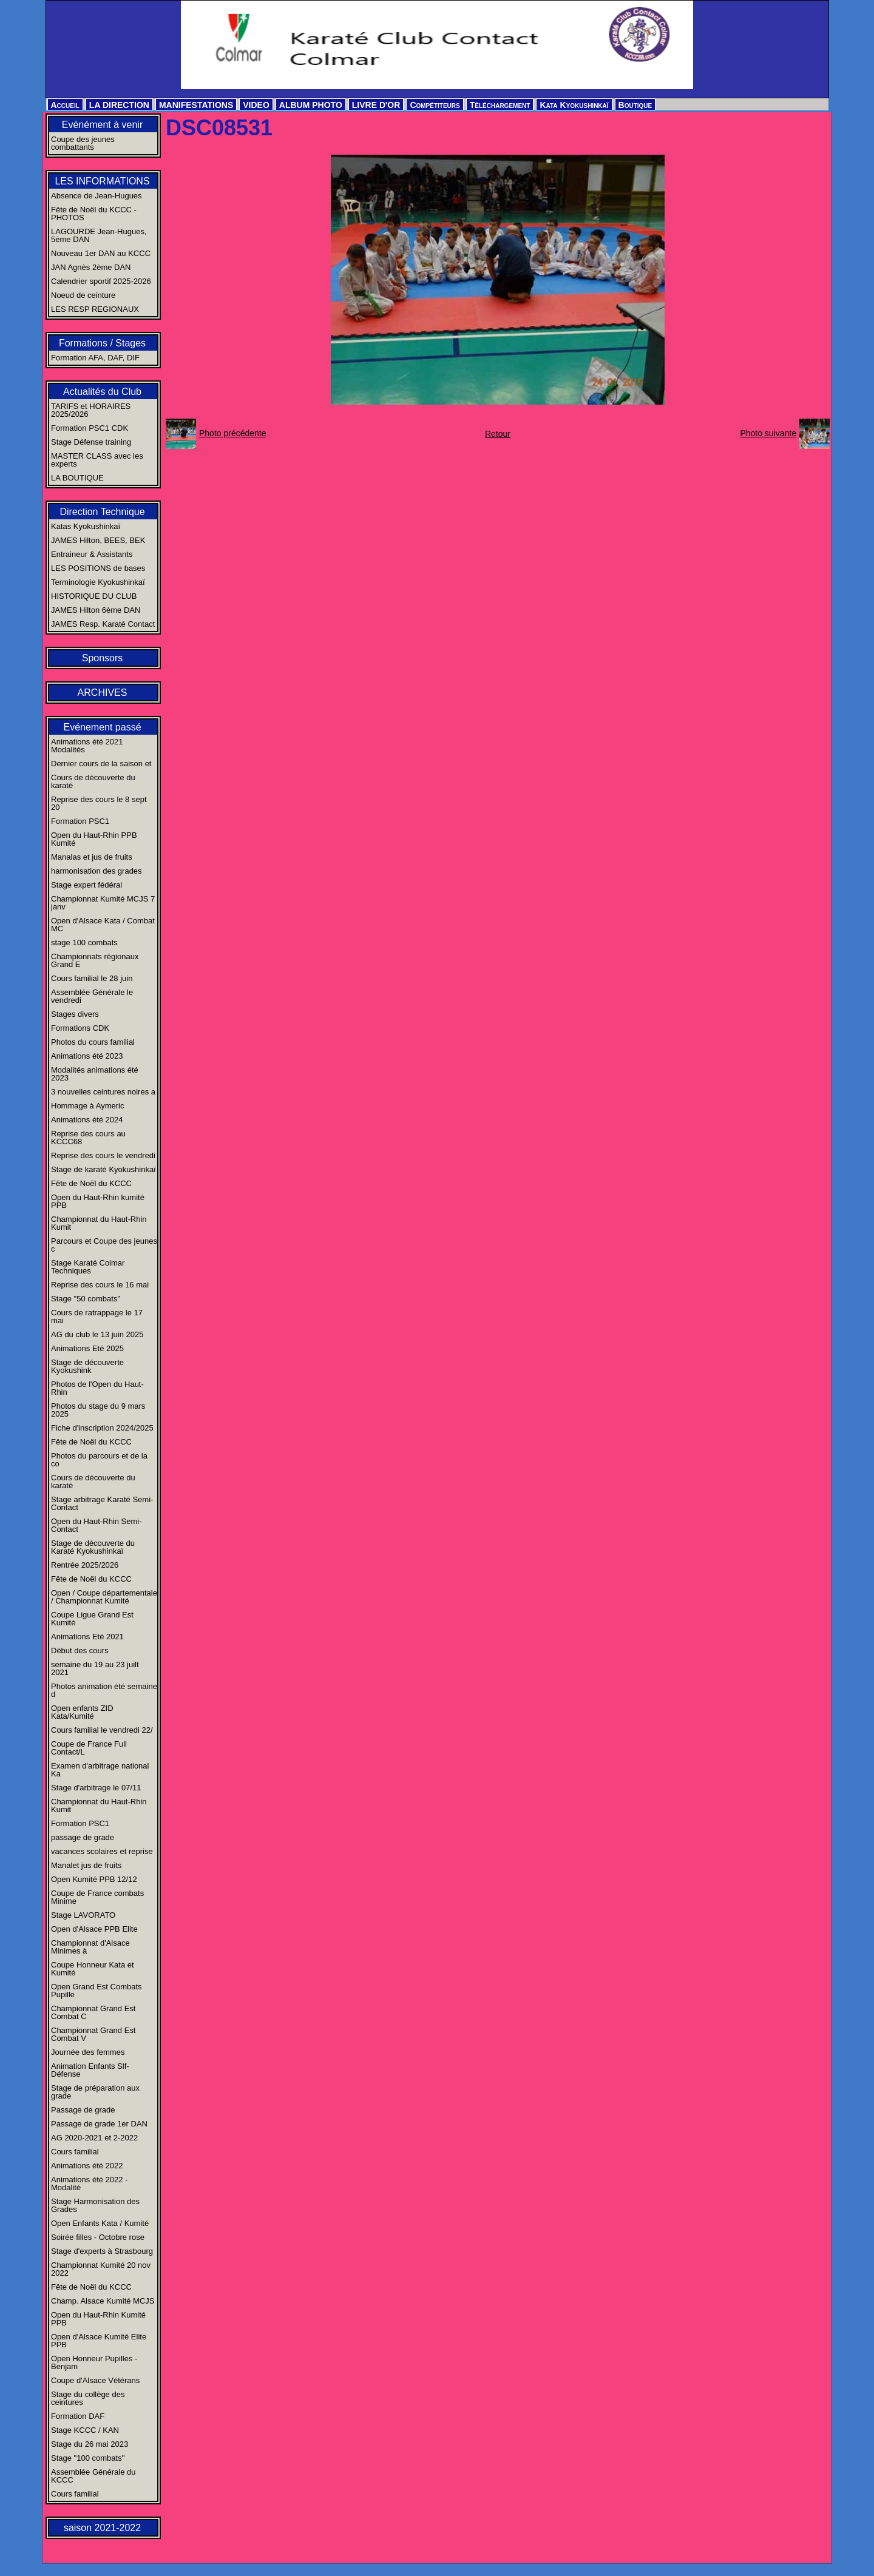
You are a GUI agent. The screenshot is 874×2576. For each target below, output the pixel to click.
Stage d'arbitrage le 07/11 (96, 1787)
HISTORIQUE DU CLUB (94, 596)
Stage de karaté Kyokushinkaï (103, 1169)
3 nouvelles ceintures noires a (103, 1091)
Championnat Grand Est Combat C (93, 2012)
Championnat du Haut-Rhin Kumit (99, 1223)
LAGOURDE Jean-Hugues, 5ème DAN (99, 235)
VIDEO (256, 105)
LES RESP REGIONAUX (95, 309)
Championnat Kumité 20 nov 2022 (101, 2269)
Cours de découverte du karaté (93, 781)
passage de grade (82, 1837)
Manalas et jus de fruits (91, 856)
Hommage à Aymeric (87, 1105)
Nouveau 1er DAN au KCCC (101, 253)
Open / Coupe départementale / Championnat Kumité (104, 1596)
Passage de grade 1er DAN (99, 2123)
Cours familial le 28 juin (91, 978)
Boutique (635, 105)
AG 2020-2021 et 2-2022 (94, 2137)
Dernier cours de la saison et (101, 763)
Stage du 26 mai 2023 (89, 2444)
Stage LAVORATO (83, 1915)
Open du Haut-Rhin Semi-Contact (96, 1525)
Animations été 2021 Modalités (87, 745)
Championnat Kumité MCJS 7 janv (103, 902)
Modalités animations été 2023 (94, 1073)
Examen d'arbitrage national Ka (100, 1769)
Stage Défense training (91, 442)
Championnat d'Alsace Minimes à (90, 1946)
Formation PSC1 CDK (89, 428)
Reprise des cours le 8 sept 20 (99, 803)
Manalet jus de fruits (86, 1865)
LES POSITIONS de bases (98, 568)
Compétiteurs (434, 105)
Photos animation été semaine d (104, 1690)
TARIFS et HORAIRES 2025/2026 (90, 410)
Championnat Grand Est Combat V (93, 2034)
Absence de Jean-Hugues (96, 195)
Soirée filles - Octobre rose (97, 2237)
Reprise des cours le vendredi (103, 1155)
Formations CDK (80, 1028)
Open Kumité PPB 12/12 (94, 1879)
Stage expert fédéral (86, 884)
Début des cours (80, 1650)
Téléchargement (500, 105)
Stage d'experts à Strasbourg (102, 2251)
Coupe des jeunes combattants (83, 143)
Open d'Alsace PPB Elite (94, 1929)
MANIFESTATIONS (196, 105)
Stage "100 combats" (87, 2458)
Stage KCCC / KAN (85, 2430)
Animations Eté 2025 (87, 1348)
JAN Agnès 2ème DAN (91, 267)
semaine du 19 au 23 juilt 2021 (95, 1668)
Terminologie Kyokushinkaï (98, 582)
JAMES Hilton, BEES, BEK (98, 540)
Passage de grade (83, 2109)
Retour (497, 434)
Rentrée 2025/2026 (84, 1565)
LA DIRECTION (119, 105)
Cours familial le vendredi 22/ (102, 1730)
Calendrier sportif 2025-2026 (101, 281)
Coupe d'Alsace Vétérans (95, 2380)
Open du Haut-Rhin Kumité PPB (98, 2318)
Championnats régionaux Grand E (95, 960)
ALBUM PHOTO (310, 105)
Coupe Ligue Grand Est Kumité (92, 1618)
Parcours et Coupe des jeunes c (104, 1244)
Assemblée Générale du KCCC (93, 2475)
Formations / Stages (102, 343)
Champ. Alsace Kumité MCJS (103, 2300)
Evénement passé (102, 727)
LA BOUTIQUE (77, 477)
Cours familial (75, 2151)
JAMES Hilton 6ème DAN (95, 610)
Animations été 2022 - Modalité (89, 2183)
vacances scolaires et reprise (102, 1851)
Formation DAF (77, 2416)
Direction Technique (101, 512)
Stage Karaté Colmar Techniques (87, 1266)
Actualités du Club (102, 391)
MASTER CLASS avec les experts (97, 459)
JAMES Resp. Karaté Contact (103, 624)
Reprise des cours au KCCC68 (88, 1137)
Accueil (65, 105)
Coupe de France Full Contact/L (89, 1747)
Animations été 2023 (87, 1055)
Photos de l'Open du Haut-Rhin (97, 1388)
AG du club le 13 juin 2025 (97, 1334)
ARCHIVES (102, 692)
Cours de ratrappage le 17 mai (97, 1316)
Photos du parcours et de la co (99, 1459)
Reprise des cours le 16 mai (100, 1284)
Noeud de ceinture (83, 295)
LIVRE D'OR (376, 105)
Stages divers (75, 1014)
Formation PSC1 (80, 821)
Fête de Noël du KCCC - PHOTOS (94, 213)
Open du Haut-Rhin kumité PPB (97, 1201)
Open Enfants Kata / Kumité (100, 2223)
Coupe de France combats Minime (97, 1897)
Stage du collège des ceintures (87, 2398)
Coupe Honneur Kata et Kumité (92, 1968)
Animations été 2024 (87, 1119)
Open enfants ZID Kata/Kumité (82, 1712)
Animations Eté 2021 (87, 1636)
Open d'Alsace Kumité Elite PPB (98, 2340)
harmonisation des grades (96, 870)
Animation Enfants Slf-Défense (90, 2070)
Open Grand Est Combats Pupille (96, 1990)
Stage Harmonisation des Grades (95, 2205)
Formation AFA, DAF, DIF (95, 357)
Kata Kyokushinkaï (574, 105)
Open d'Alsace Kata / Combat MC (103, 924)
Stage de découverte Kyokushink (87, 1366)
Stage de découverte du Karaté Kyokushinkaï (93, 1547)
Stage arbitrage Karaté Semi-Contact (102, 1503)
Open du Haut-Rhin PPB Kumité (94, 839)
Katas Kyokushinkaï (85, 526)
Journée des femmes (87, 2052)
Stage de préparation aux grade (95, 2091)
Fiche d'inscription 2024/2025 (102, 1427)
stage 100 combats (84, 942)
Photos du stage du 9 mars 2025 (98, 1409)
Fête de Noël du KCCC (91, 1183)
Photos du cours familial (93, 1042)
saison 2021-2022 (102, 2528)
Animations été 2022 (87, 2165)
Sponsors (102, 658)
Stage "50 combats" (85, 1298)
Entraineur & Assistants (91, 554)
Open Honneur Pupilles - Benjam (94, 2362)
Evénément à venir (102, 125)
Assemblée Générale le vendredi (92, 996)
